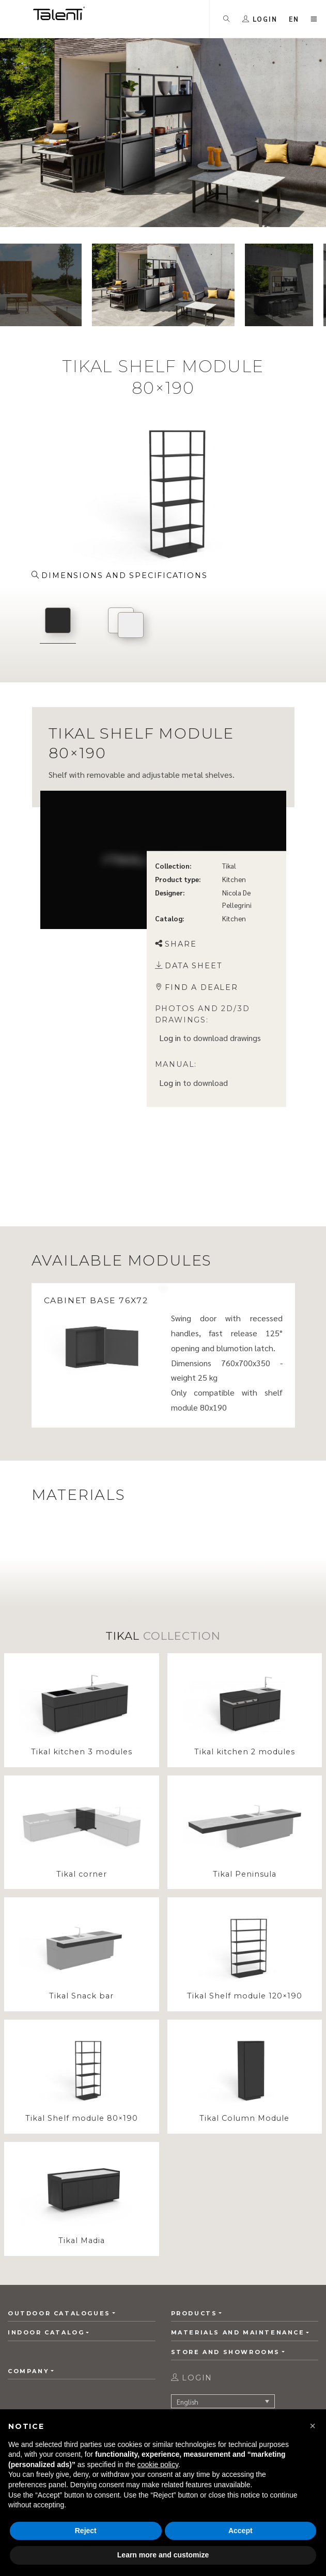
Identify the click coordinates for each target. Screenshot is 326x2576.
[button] (312, 2426)
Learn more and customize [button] (163, 2555)
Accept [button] (240, 2530)
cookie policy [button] (157, 2464)
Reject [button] (86, 2530)
